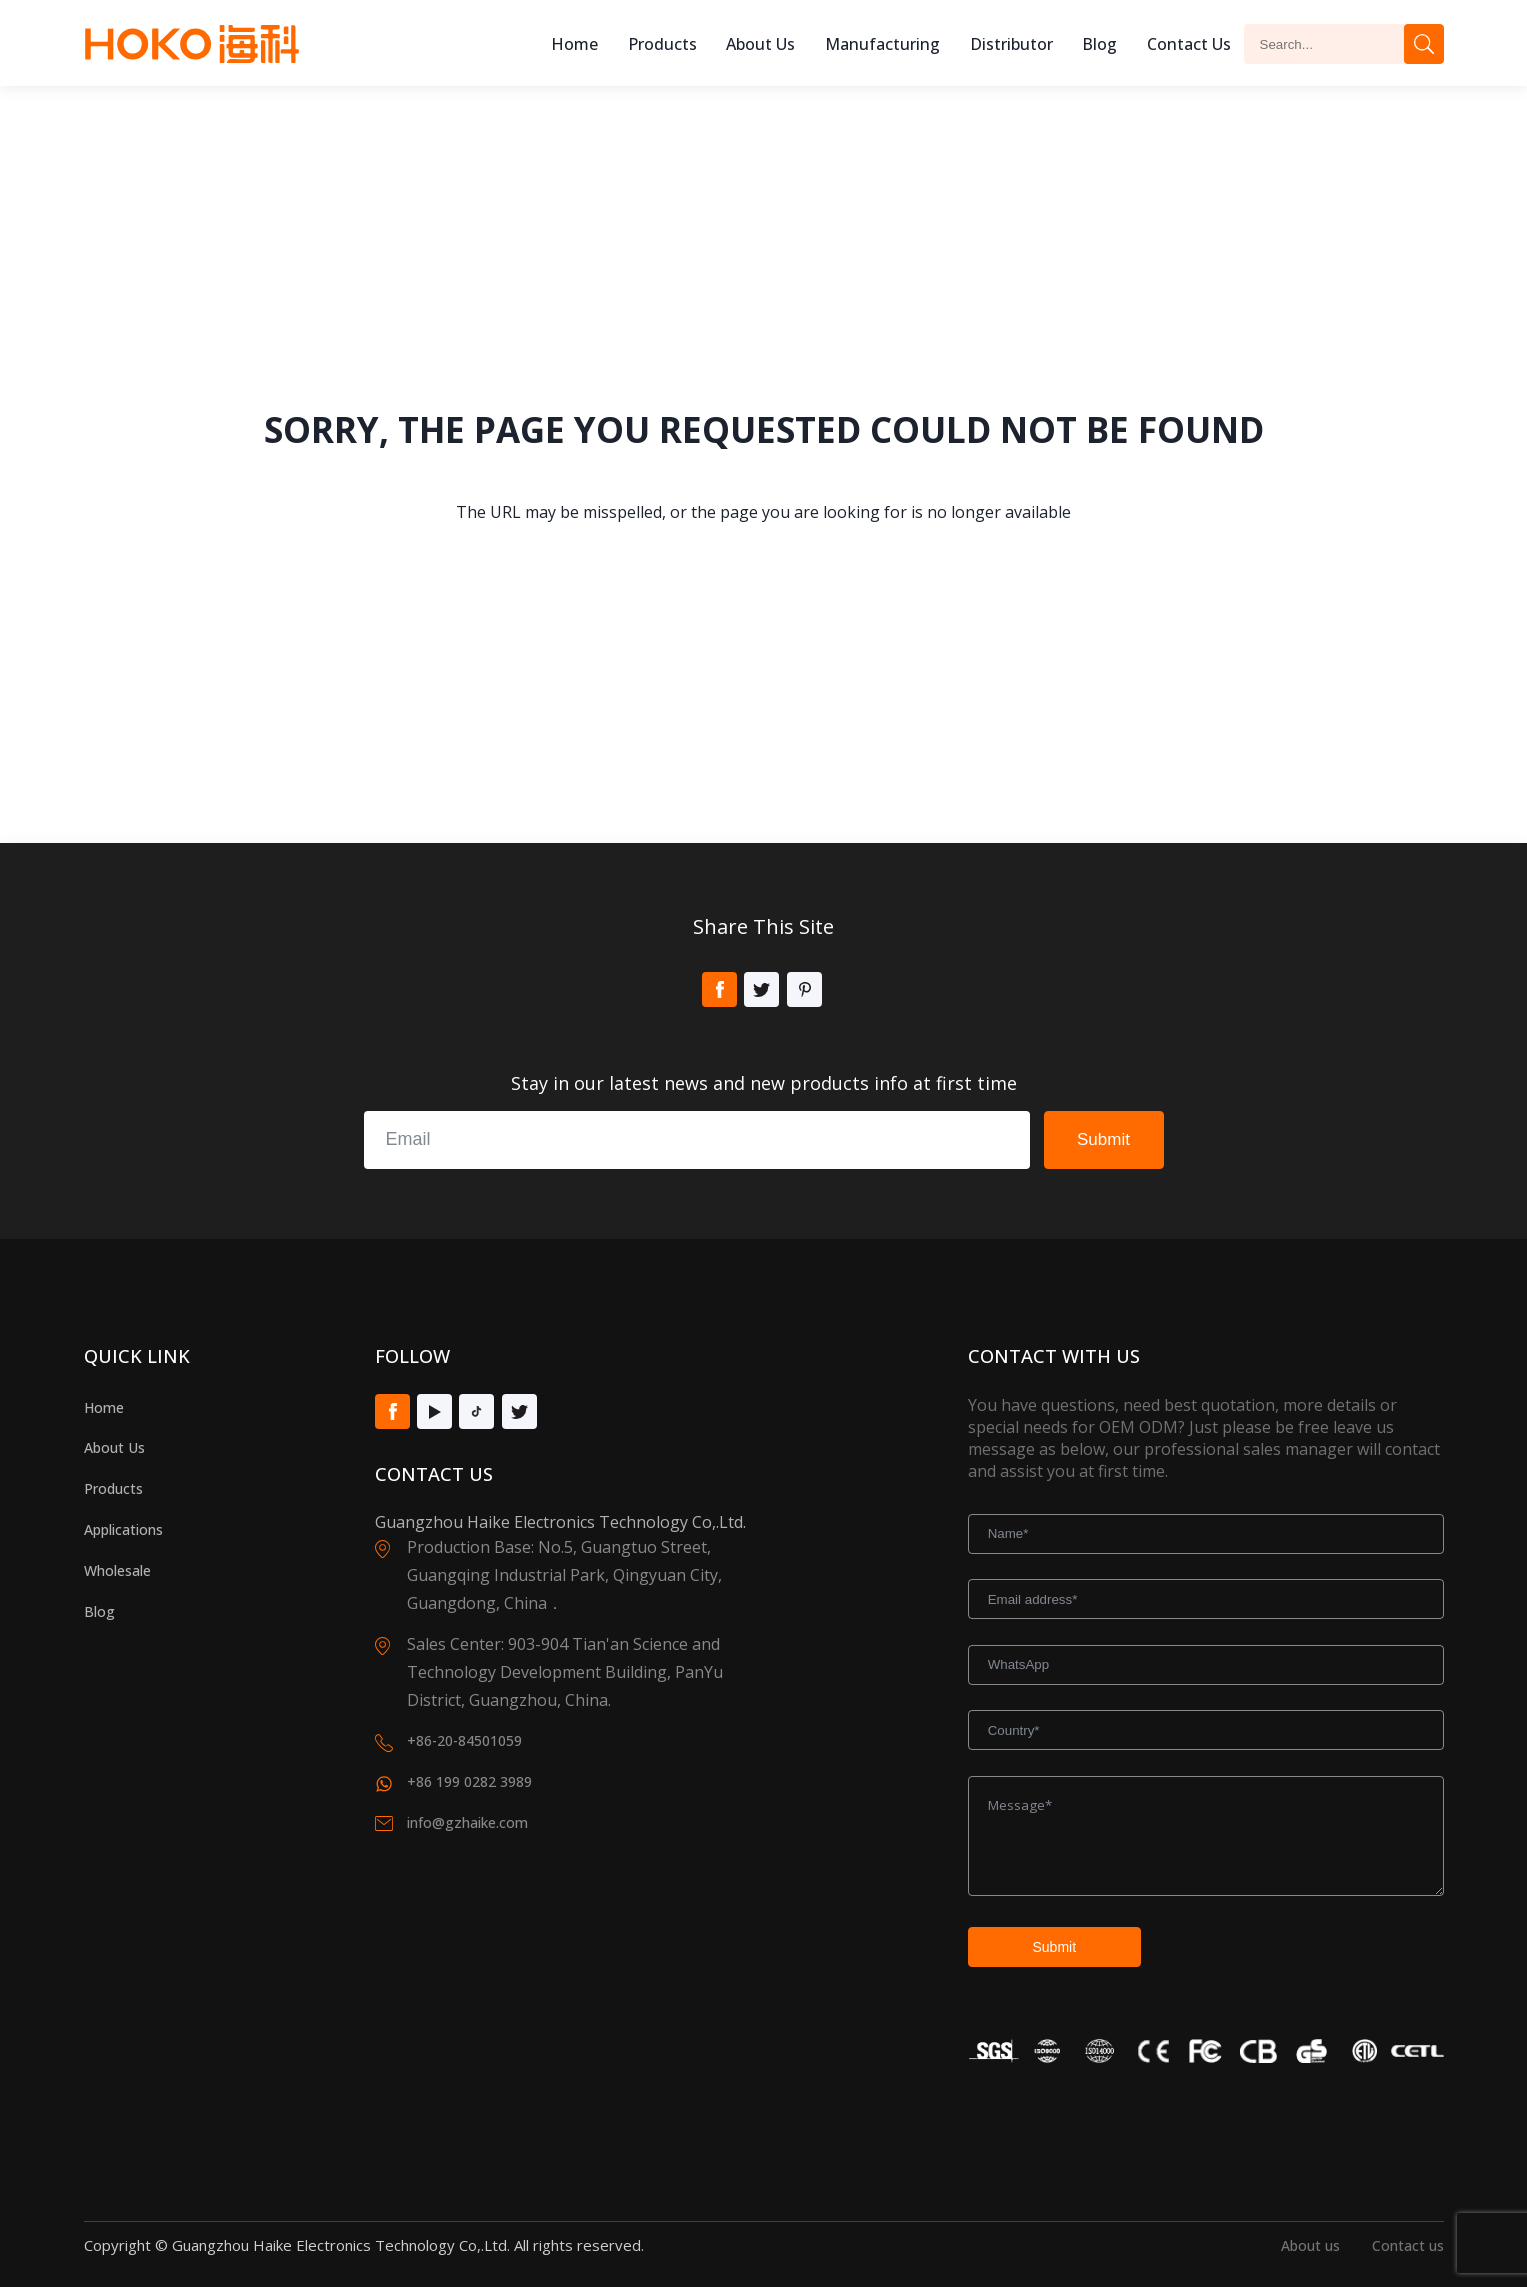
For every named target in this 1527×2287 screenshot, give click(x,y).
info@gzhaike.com (467, 1822)
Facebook (719, 989)
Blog (1099, 44)
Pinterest (804, 989)
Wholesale (117, 1570)
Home (574, 44)
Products (662, 44)
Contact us (1408, 2245)
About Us (114, 1447)
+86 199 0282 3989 (469, 1781)
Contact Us (1189, 44)
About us (760, 44)
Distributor (1011, 44)
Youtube (434, 1411)
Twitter (761, 989)
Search (1424, 44)
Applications (123, 1529)
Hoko (192, 44)
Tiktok (476, 1411)
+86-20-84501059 (464, 1740)
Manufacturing (882, 44)
